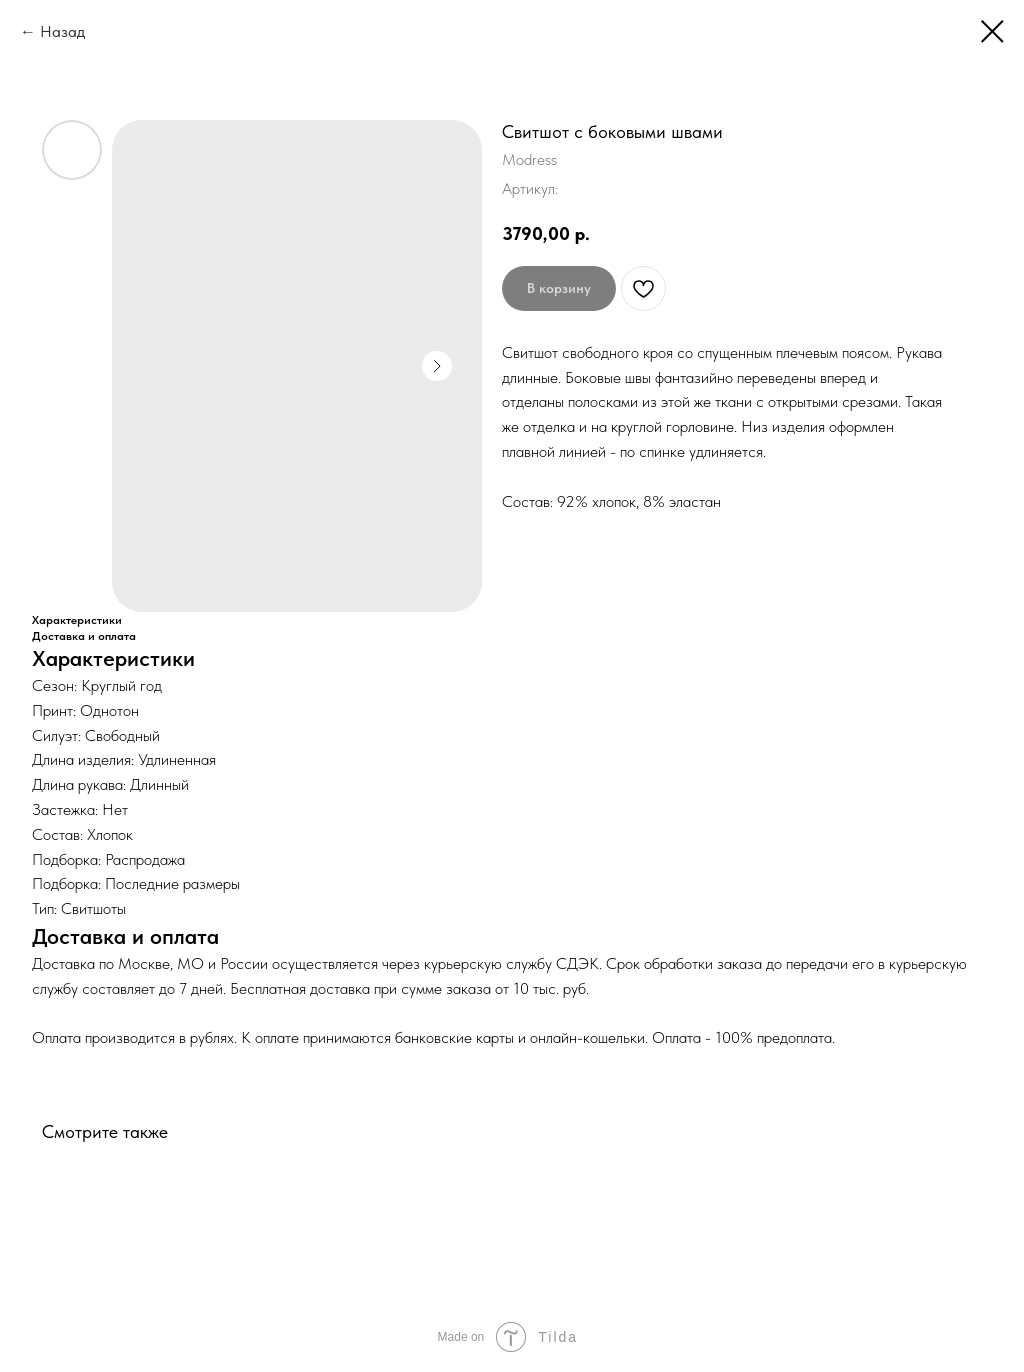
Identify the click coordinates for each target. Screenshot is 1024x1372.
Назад (62, 31)
